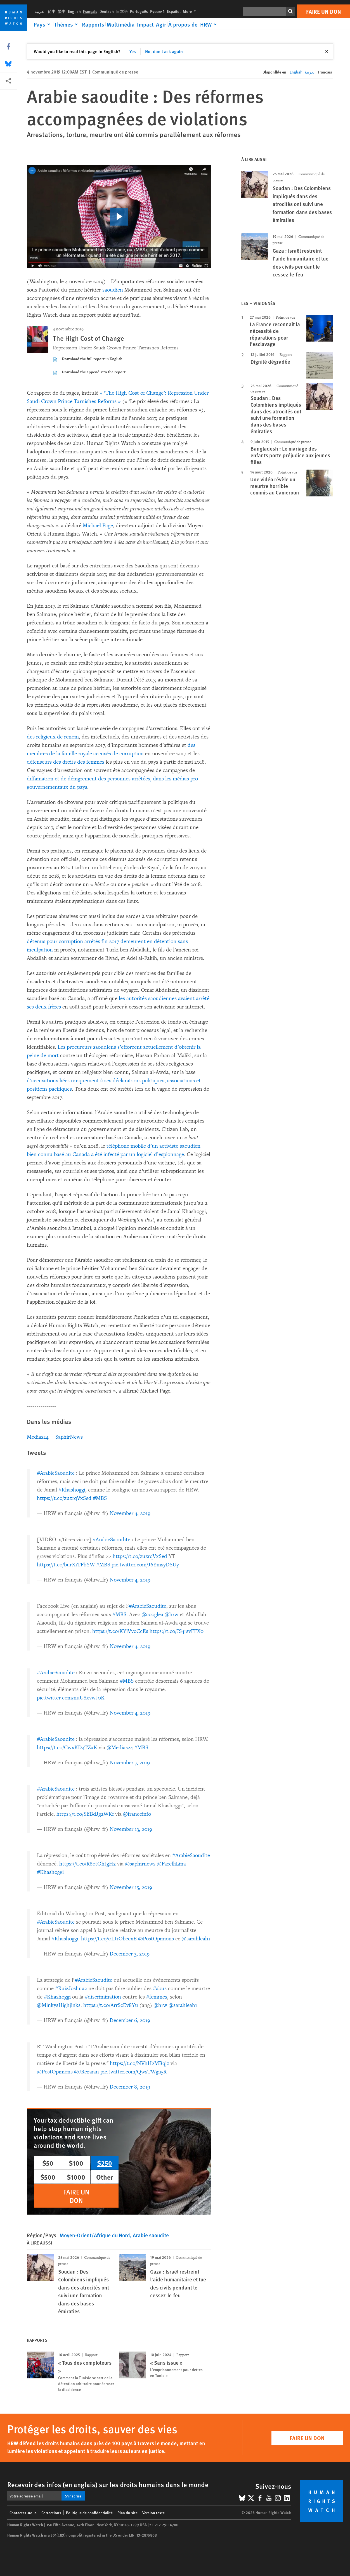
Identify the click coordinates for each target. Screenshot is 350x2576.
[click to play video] (119, 217)
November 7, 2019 (130, 1762)
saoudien (112, 290)
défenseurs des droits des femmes (65, 762)
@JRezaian (86, 2071)
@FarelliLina (171, 1863)
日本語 (122, 11)
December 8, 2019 (130, 2086)
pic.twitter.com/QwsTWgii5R (133, 2071)
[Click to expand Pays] (43, 24)
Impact (145, 24)
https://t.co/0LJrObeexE (109, 1938)
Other (104, 2177)
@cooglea (152, 1614)
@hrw (171, 1614)
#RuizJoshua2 (71, 1988)
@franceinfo (137, 1814)
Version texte (153, 2512)
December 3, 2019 (130, 1953)
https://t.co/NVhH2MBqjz (139, 2063)
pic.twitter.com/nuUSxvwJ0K (71, 1697)
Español (174, 11)
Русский (157, 11)
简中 (52, 11)
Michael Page (98, 525)
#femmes (156, 1996)
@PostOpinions (156, 1938)
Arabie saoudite (151, 2235)
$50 (47, 2163)
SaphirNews (69, 1437)
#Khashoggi (71, 1489)
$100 (76, 2163)
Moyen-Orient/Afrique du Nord (95, 2235)
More (190, 11)
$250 (104, 2163)
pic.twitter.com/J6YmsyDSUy (145, 1564)
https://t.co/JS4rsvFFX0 (177, 1631)
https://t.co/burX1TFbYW (66, 1564)
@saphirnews (140, 1863)
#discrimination (103, 1996)
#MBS (100, 1498)
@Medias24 (120, 1747)
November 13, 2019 (131, 1829)
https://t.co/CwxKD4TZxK (67, 1747)
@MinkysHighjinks (59, 2005)
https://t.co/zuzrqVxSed (64, 1498)
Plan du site (127, 2512)
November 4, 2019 (130, 1513)
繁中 (62, 11)
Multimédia (121, 24)
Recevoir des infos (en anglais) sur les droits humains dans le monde (108, 2484)
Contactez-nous (23, 2512)
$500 (47, 2177)
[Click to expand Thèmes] (67, 24)
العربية (40, 11)
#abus (160, 1988)
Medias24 (37, 1437)
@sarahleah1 (196, 1938)
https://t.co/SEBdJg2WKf (85, 1814)
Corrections (51, 2512)
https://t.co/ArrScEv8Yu (110, 2005)
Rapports (93, 24)
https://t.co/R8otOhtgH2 (87, 1863)
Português (139, 11)
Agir (161, 24)
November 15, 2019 (131, 1887)
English (74, 11)
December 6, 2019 (130, 2020)
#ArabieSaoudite (56, 1473)
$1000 (76, 2177)
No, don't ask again (164, 51)
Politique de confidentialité (89, 2512)
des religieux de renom (53, 736)
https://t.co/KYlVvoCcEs (120, 1631)
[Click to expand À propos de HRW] (193, 24)
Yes (132, 51)
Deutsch (107, 11)
